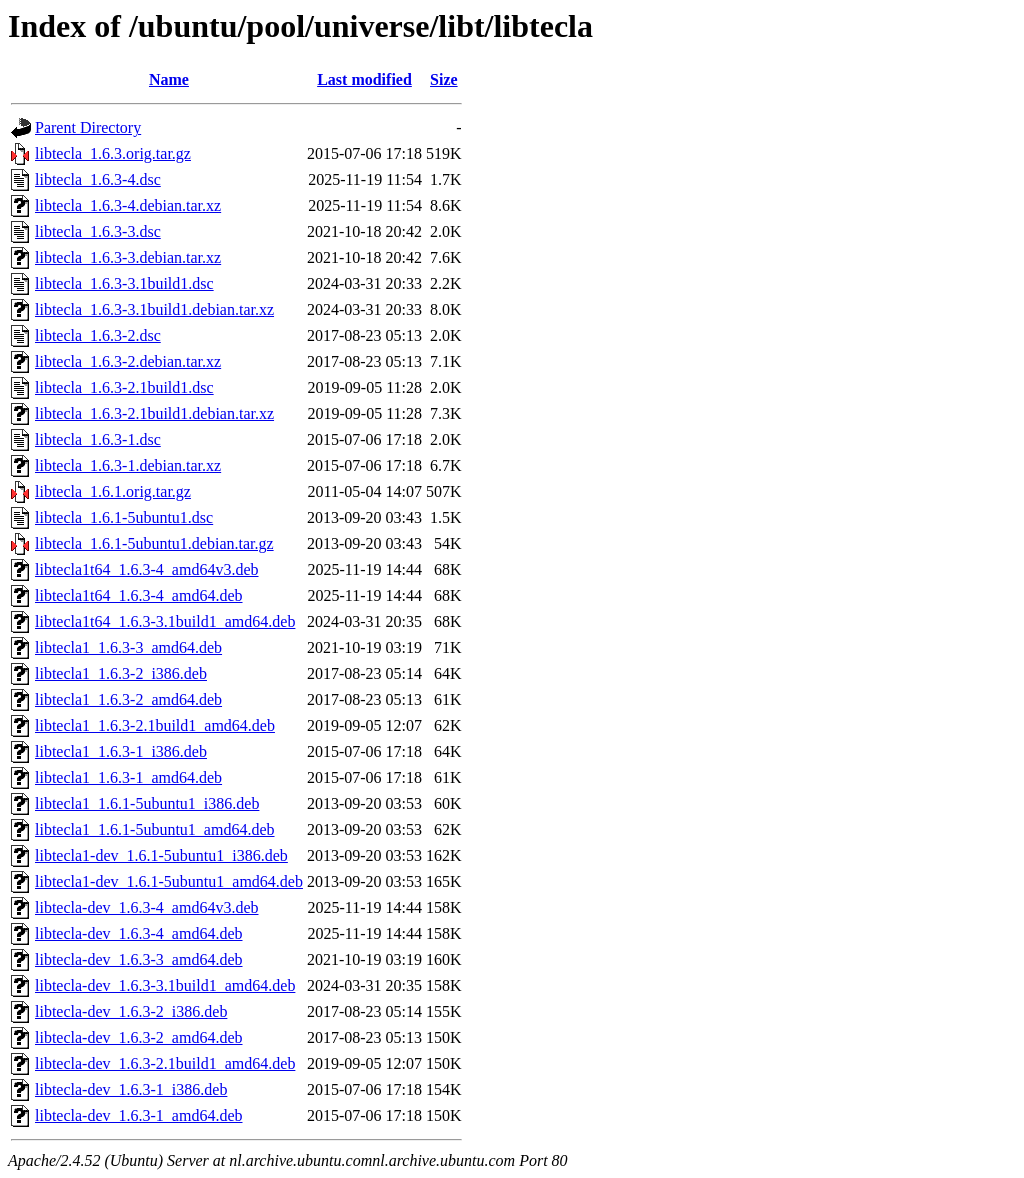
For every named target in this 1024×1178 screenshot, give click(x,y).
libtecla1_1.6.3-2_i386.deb (121, 673)
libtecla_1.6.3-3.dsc (98, 231)
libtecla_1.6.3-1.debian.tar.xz (128, 465)
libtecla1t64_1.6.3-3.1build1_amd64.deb (165, 621)
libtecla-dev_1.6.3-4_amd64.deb (139, 933)
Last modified (364, 79)
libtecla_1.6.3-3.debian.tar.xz (128, 257)
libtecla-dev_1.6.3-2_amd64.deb (139, 1037)
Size (444, 79)
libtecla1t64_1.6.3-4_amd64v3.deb (147, 569)
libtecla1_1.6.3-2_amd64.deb (128, 699)
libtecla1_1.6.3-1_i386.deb (121, 751)
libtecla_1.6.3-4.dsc (98, 179)
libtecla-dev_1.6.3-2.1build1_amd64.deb (165, 1063)
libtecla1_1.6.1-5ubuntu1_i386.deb (147, 803)
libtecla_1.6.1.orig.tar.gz (113, 491)
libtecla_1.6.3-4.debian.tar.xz (128, 205)
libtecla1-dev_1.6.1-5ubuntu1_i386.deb (161, 855)
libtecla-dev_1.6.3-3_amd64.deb (139, 959)
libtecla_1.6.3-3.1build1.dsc (124, 283)
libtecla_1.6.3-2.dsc (98, 335)
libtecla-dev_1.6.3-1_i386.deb (131, 1089)
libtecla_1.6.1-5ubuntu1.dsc (124, 517)
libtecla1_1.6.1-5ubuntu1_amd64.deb (155, 829)
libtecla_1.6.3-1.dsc (98, 439)
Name (169, 79)
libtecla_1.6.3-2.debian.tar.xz (128, 361)
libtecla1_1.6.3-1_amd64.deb (128, 777)
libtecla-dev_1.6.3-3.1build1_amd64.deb (165, 985)
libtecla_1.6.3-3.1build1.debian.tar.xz (154, 309)
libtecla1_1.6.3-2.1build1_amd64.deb (155, 725)
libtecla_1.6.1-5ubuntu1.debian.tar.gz (154, 543)
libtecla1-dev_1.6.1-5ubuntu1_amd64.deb (169, 881)
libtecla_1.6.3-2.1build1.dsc (124, 387)
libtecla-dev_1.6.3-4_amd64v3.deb (147, 907)
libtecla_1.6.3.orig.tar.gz (113, 153)
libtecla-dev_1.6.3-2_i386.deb (131, 1011)
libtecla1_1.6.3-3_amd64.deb (128, 647)
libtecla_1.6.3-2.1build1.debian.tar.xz (154, 413)
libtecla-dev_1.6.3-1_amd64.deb (139, 1115)
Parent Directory (88, 127)
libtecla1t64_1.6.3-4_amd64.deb (139, 595)
